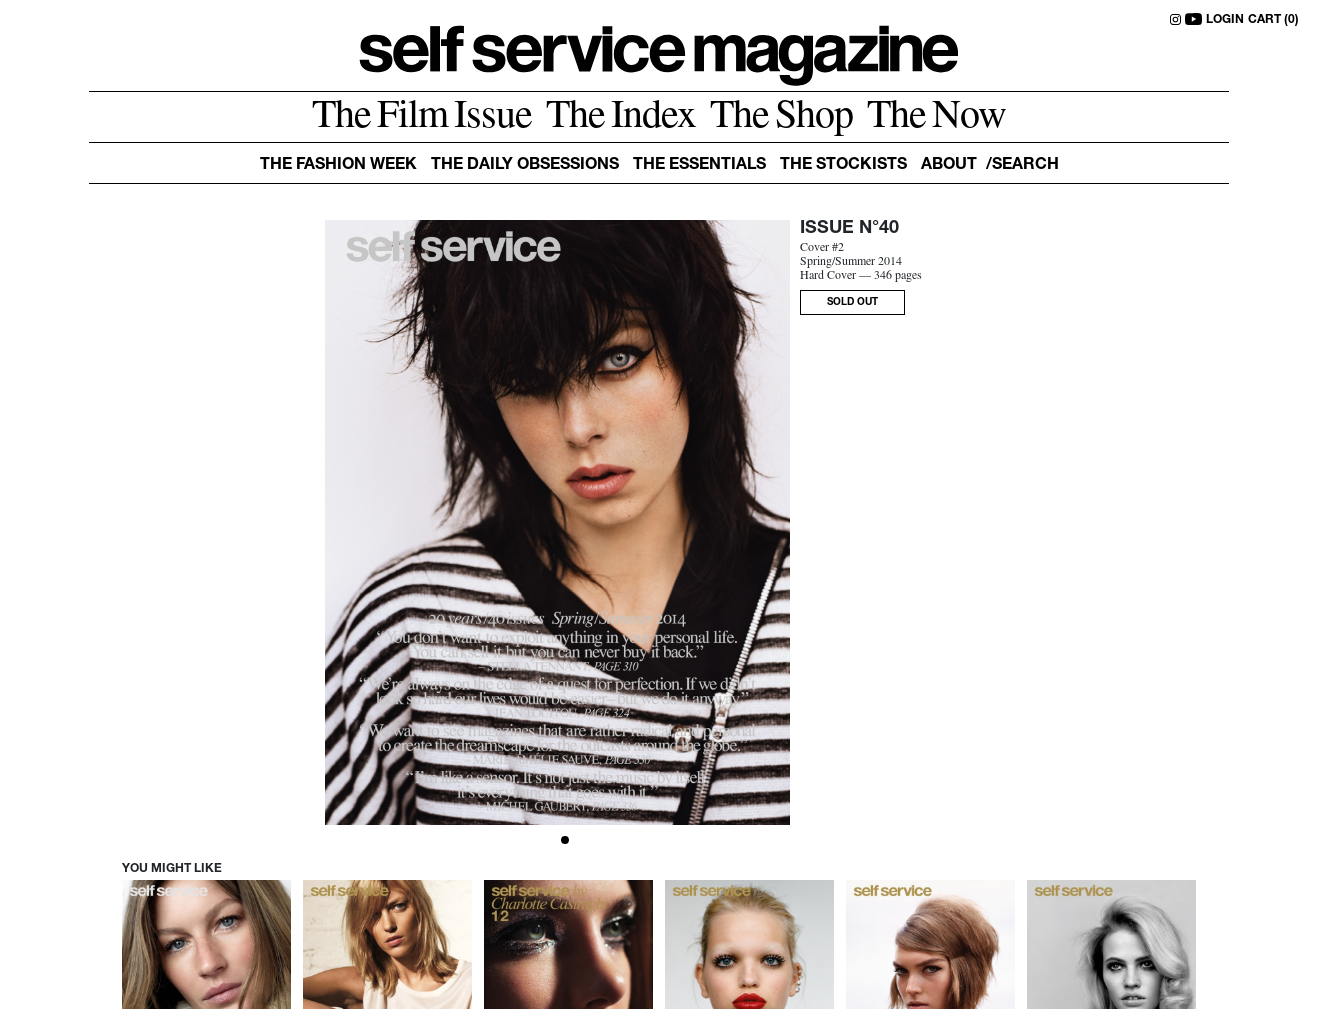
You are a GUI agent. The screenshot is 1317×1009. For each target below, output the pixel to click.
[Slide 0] (551, 840)
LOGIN (1225, 20)
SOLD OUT (852, 303)
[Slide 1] (565, 840)
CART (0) (1273, 20)
